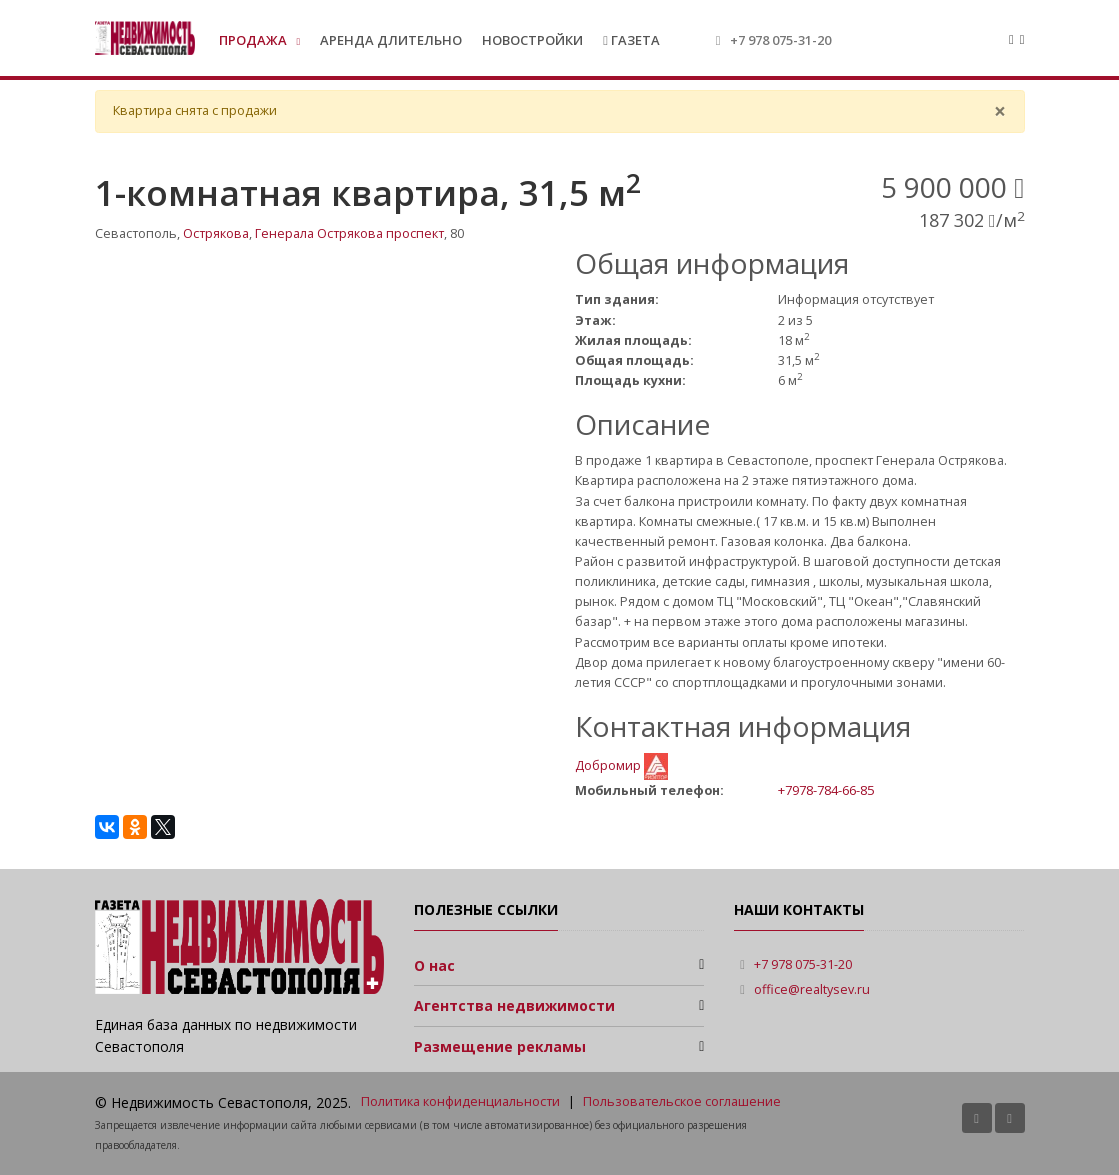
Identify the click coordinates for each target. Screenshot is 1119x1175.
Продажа (254, 40)
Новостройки (532, 40)
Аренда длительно (391, 40)
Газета (631, 40)
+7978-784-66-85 (826, 790)
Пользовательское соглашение (682, 1101)
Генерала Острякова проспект (349, 233)
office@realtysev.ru (812, 989)
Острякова (216, 233)
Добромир (609, 765)
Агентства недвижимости (514, 1005)
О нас (434, 965)
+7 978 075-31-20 (780, 40)
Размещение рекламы (500, 1046)
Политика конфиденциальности (460, 1101)
